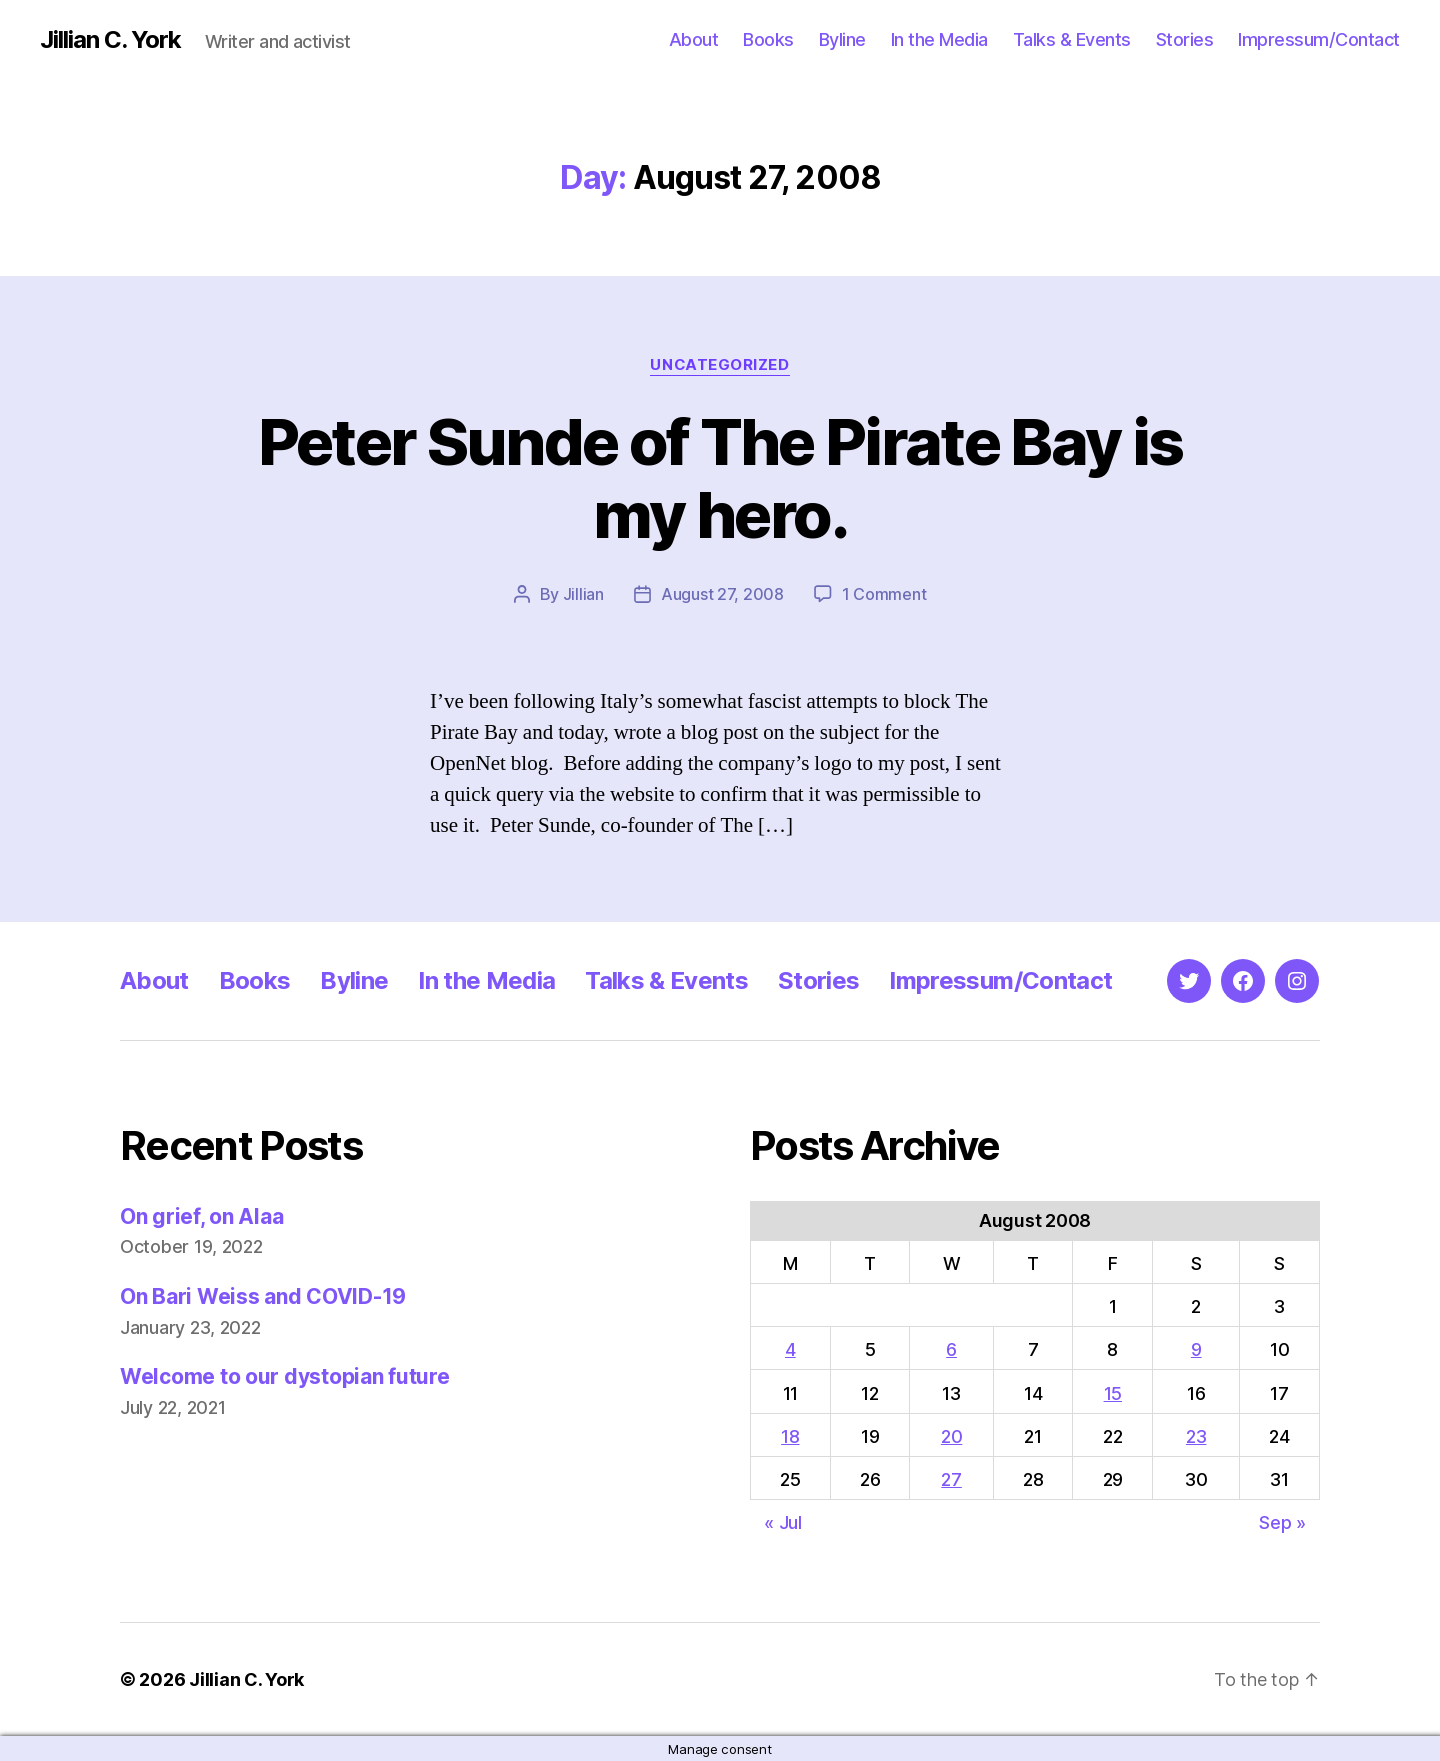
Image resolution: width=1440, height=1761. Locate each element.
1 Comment (884, 594)
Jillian (583, 594)
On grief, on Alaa (201, 1215)
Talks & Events (1072, 39)
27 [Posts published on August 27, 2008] (951, 1478)
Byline (842, 39)
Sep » (1282, 1521)
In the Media (939, 39)
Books (768, 39)
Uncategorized (720, 365)
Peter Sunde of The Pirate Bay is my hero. (720, 478)
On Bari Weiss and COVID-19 (263, 1295)
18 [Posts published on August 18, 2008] (790, 1435)
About (694, 39)
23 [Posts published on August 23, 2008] (1196, 1435)
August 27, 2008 (722, 594)
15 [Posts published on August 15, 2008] (1113, 1392)
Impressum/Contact (1319, 39)
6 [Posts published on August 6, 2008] (951, 1348)
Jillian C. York (110, 40)
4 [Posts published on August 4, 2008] (790, 1348)
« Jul (783, 1521)
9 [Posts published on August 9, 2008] (1196, 1348)
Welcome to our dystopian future (285, 1375)
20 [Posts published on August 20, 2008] (951, 1435)
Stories (1185, 39)
